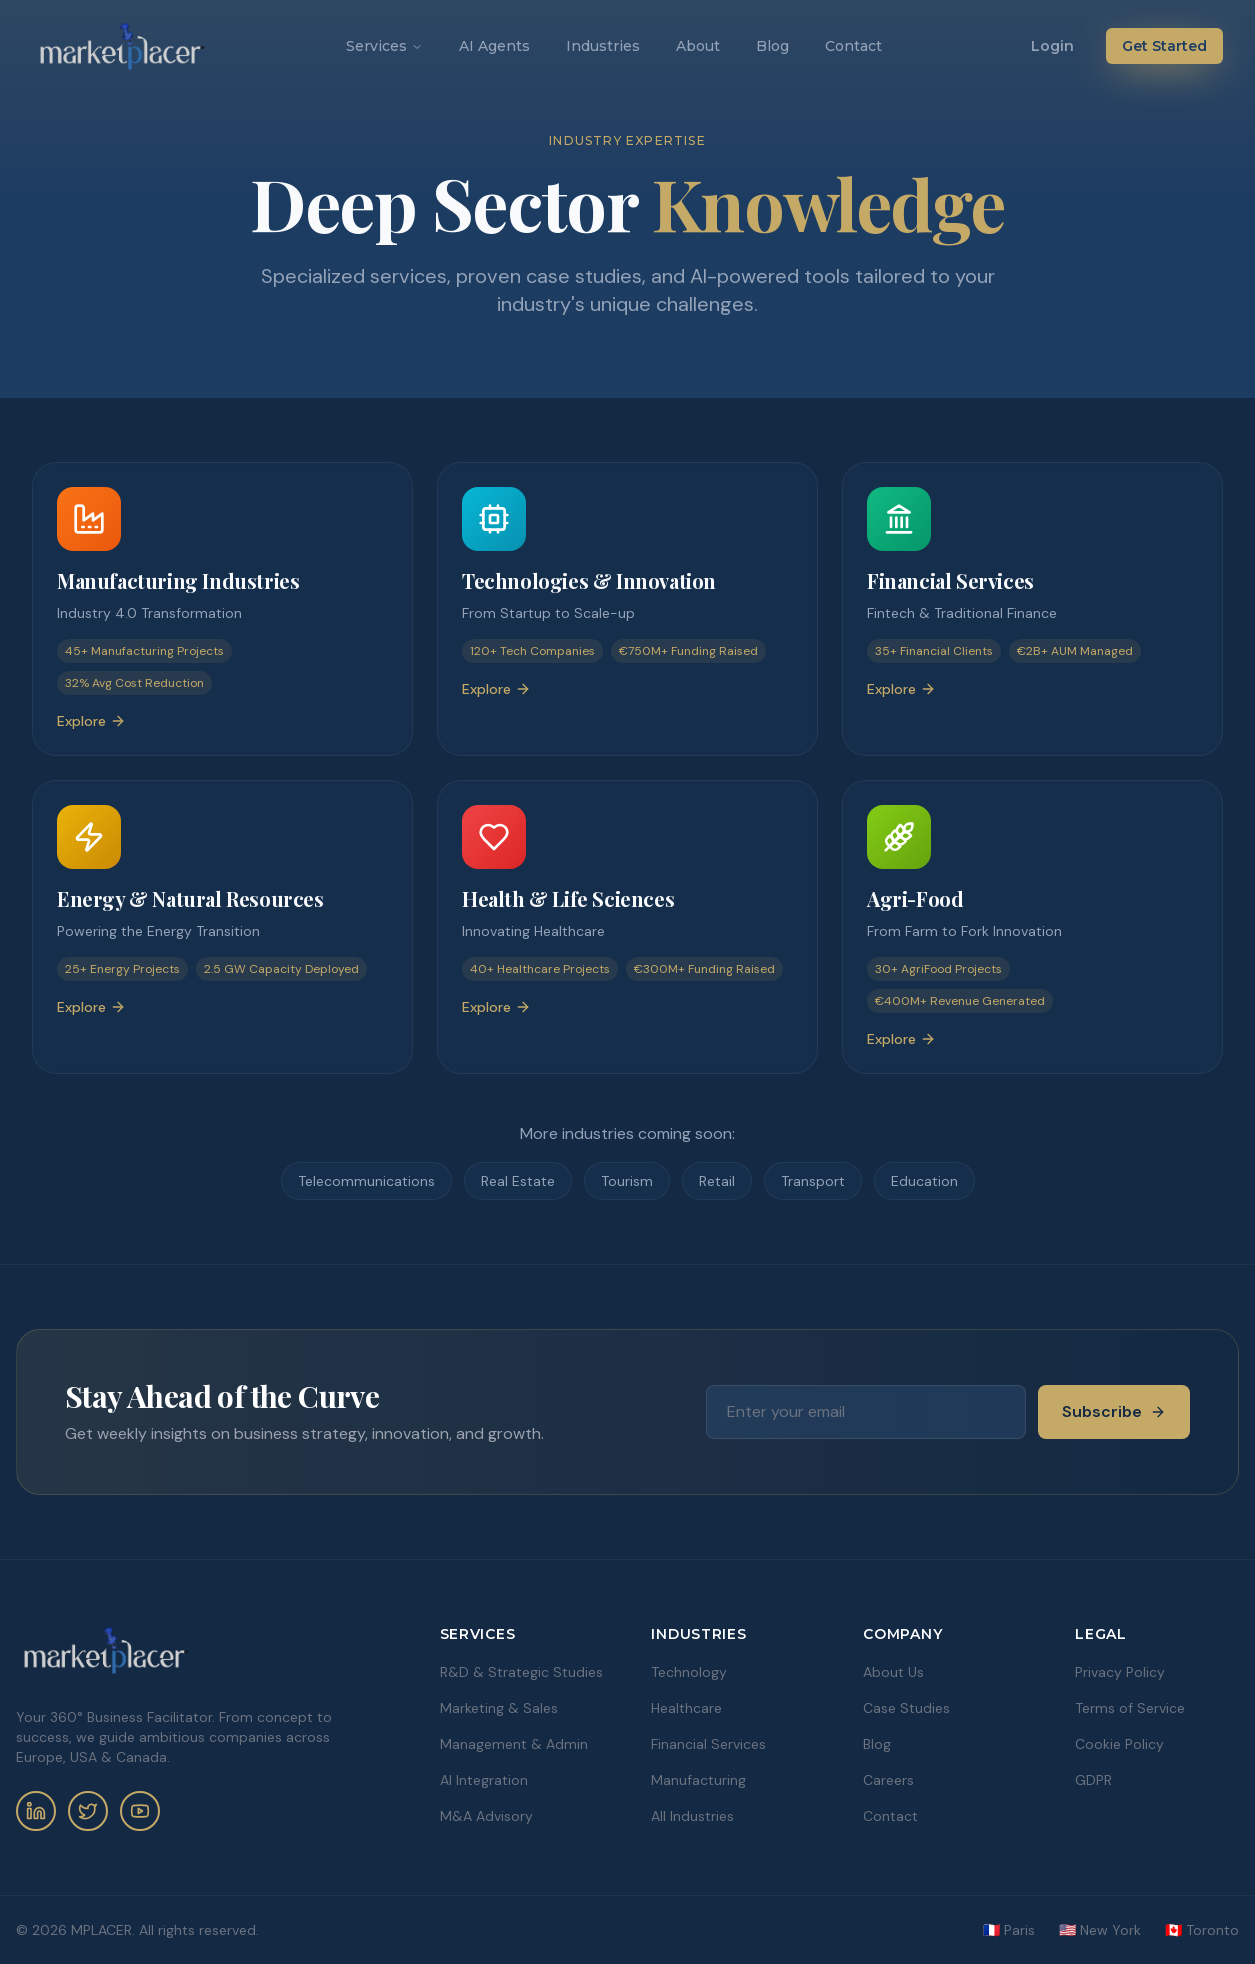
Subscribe (1114, 1411)
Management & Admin (514, 1744)
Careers (888, 1780)
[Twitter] (88, 1811)
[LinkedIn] (36, 1811)
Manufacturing (698, 1780)
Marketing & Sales (499, 1708)
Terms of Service (1130, 1708)
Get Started (1164, 46)
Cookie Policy (1119, 1744)
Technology (689, 1672)
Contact (853, 46)
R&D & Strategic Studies (521, 1672)
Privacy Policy (1120, 1672)
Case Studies (906, 1708)
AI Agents (494, 46)
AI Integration (484, 1780)
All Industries (692, 1816)
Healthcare (686, 1708)
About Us (893, 1672)
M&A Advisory (486, 1816)
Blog (772, 46)
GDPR (1093, 1780)
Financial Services (708, 1744)
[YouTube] (140, 1811)
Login (1052, 46)
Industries (603, 46)
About (698, 46)
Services (384, 46)
